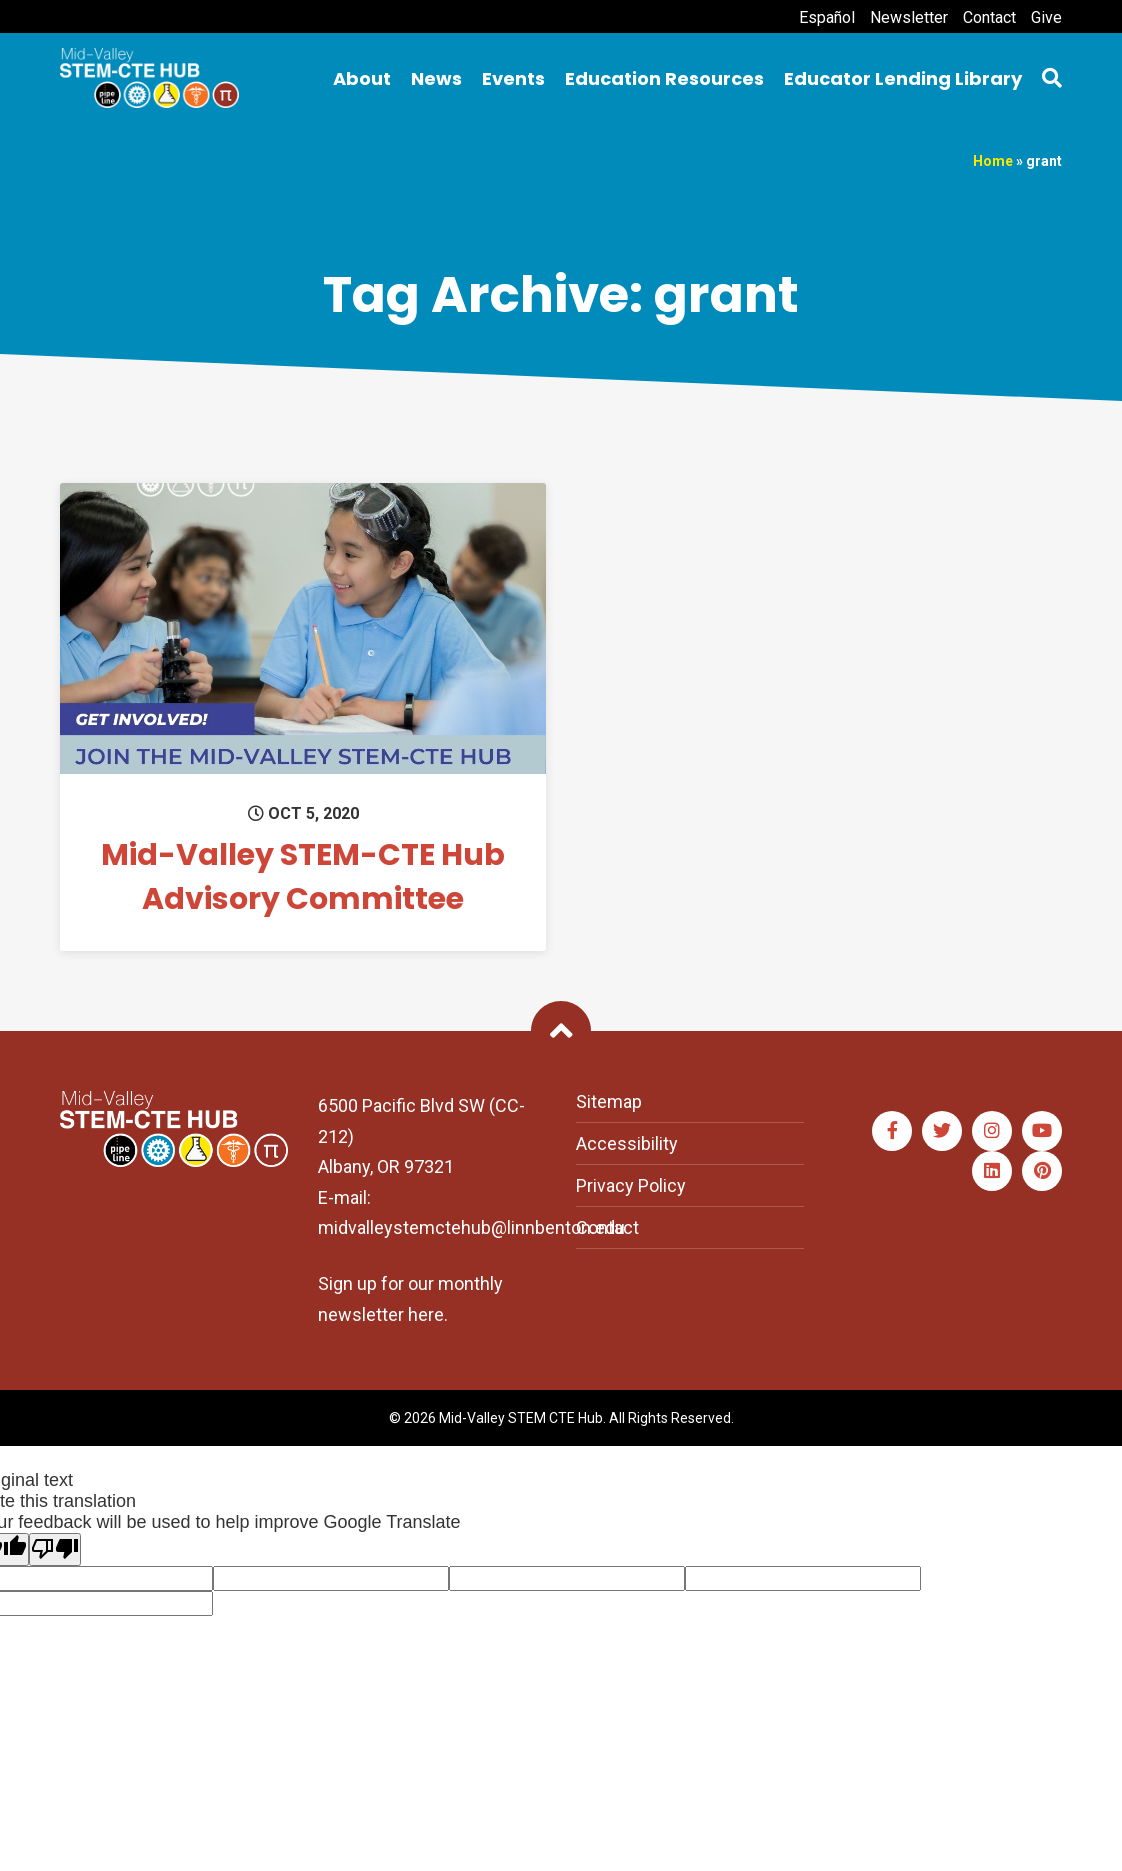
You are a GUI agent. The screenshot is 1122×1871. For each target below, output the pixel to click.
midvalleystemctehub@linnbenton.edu (471, 1227)
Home (993, 161)
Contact (989, 17)
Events (513, 78)
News (436, 78)
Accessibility (627, 1143)
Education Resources (664, 78)
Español (827, 17)
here (426, 1314)
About (362, 78)
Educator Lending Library (903, 78)
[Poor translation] (55, 1549)
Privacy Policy (631, 1185)
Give (1046, 17)
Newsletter (909, 17)
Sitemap (609, 1101)
